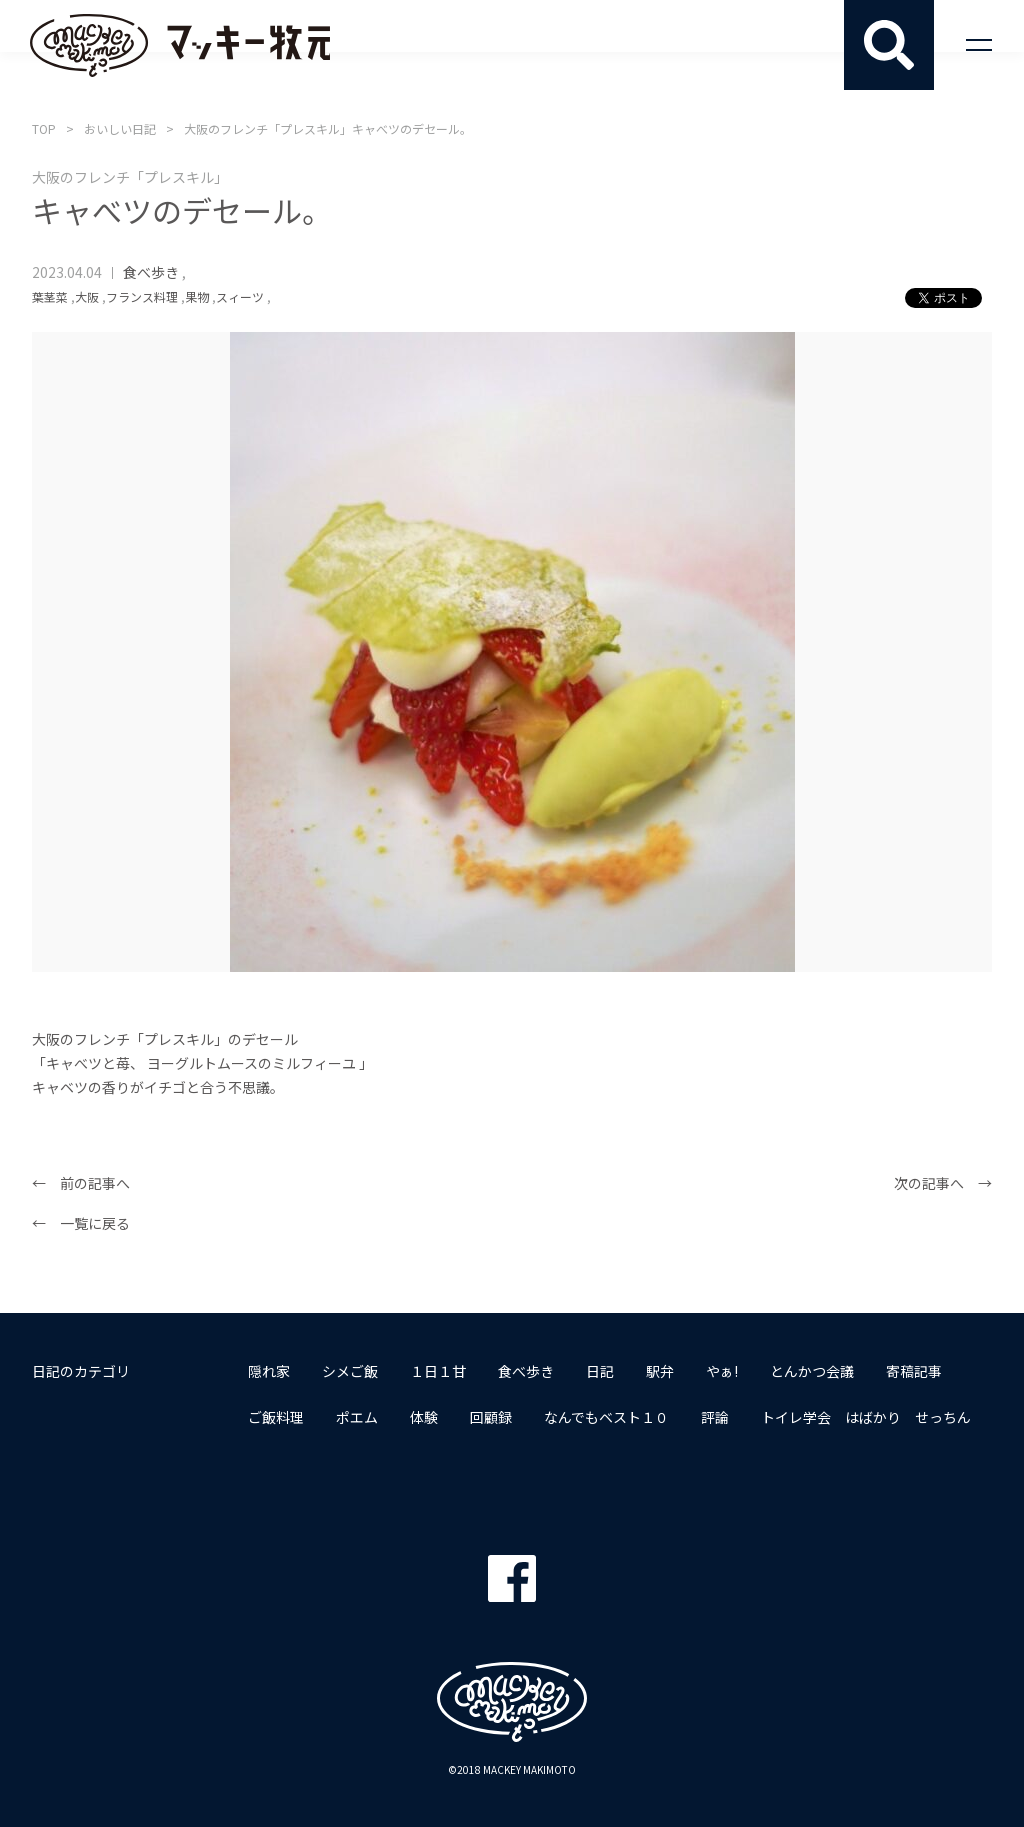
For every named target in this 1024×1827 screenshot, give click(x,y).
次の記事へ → (943, 1183)
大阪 (87, 296)
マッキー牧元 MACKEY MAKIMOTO (180, 45)
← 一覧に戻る (81, 1223)
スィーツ (240, 296)
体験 (424, 1417)
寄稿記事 (914, 1371)
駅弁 (660, 1371)
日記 (600, 1371)
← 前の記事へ (81, 1183)
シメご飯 (350, 1371)
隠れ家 (269, 1371)
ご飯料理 (276, 1417)
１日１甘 (438, 1371)
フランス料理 (142, 296)
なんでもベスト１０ (606, 1417)
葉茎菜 (50, 296)
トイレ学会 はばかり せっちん (866, 1417)
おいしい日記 (120, 128)
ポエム (357, 1417)
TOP (44, 128)
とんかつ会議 (812, 1371)
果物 (197, 296)
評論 (715, 1417)
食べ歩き (151, 272)
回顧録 (491, 1417)
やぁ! (722, 1371)
